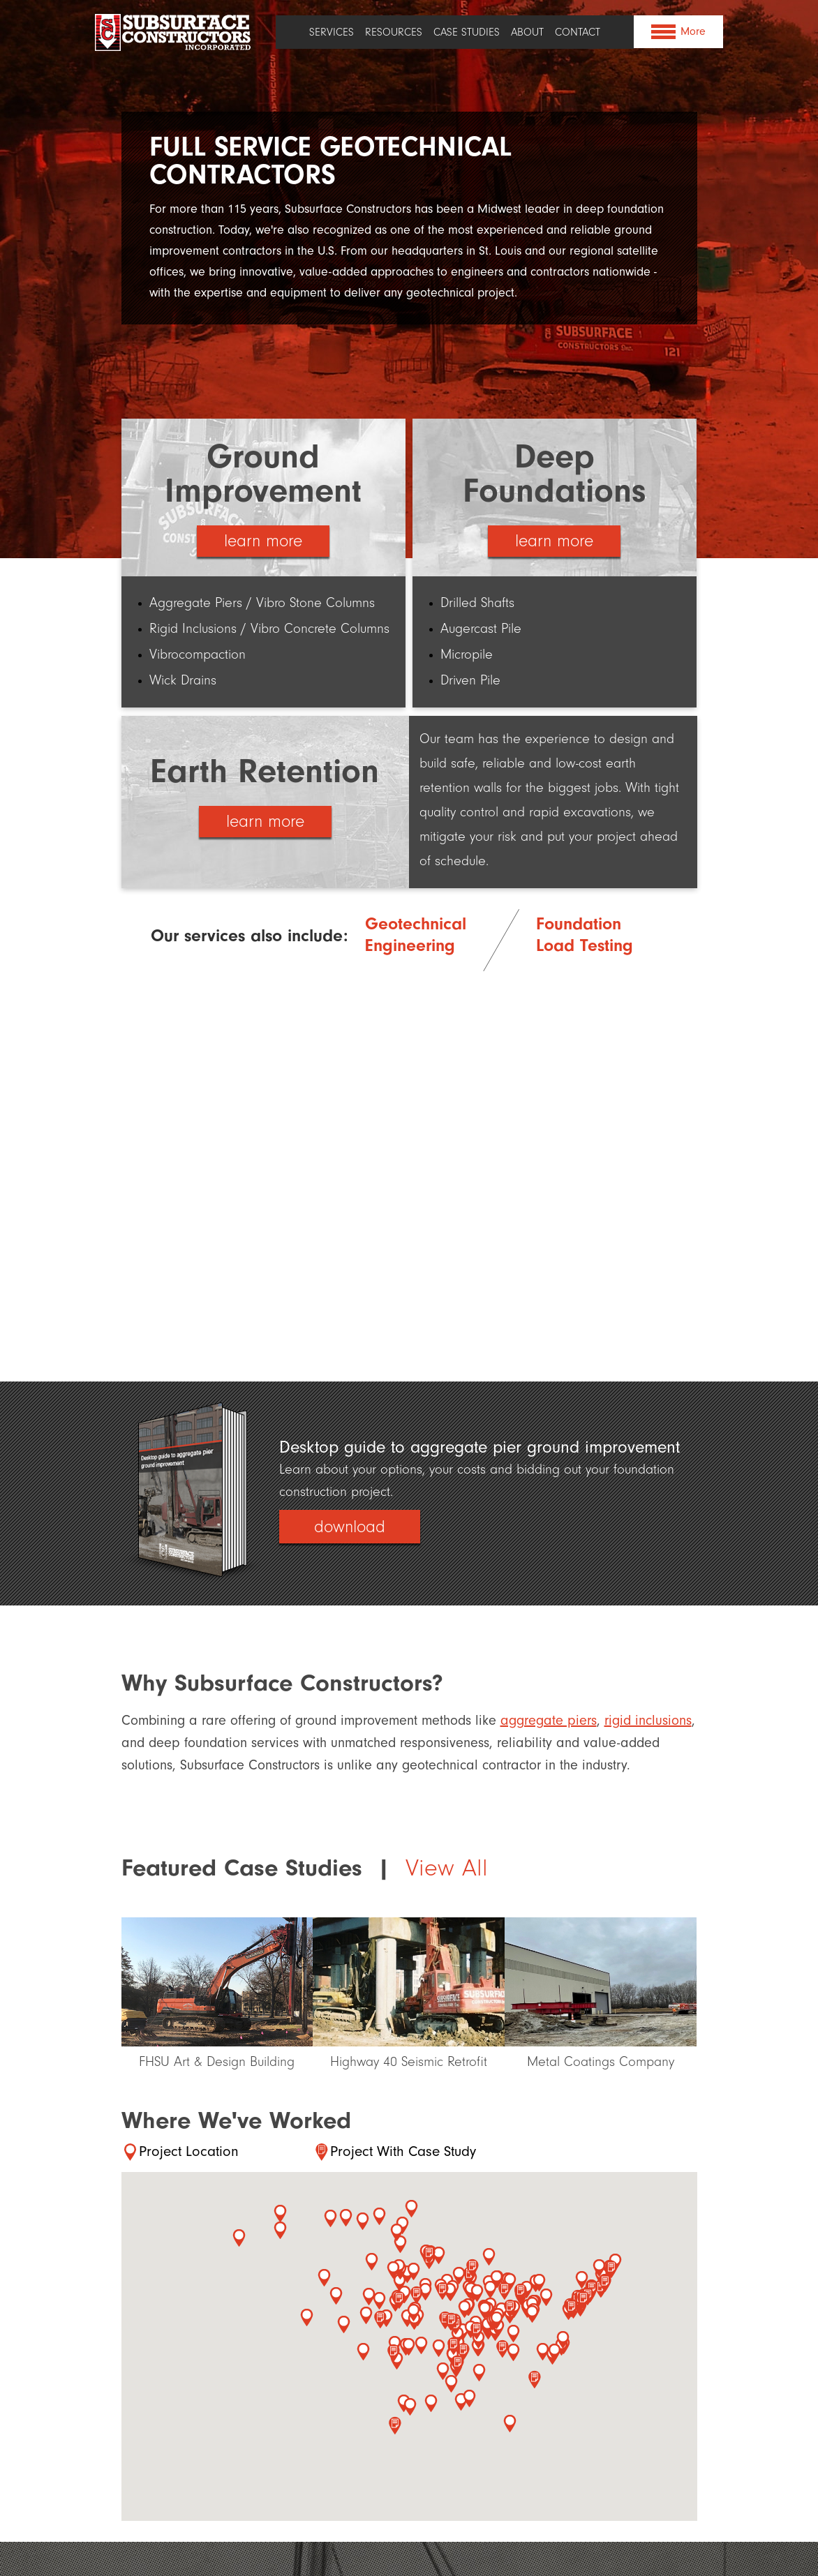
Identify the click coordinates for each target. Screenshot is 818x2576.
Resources (393, 32)
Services (331, 32)
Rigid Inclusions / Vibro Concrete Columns (269, 628)
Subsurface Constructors (174, 32)
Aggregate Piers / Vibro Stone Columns (262, 602)
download (349, 1526)
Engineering (410, 943)
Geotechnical (415, 921)
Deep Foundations (554, 473)
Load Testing (584, 943)
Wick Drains (182, 680)
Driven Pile (470, 680)
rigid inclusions (648, 1720)
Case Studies (466, 32)
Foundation (578, 921)
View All (447, 1868)
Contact (577, 32)
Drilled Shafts (477, 602)
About (527, 32)
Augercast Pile (480, 628)
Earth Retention (265, 771)
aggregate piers (548, 1720)
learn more (263, 541)
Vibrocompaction (197, 654)
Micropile (466, 654)
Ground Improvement (263, 473)
